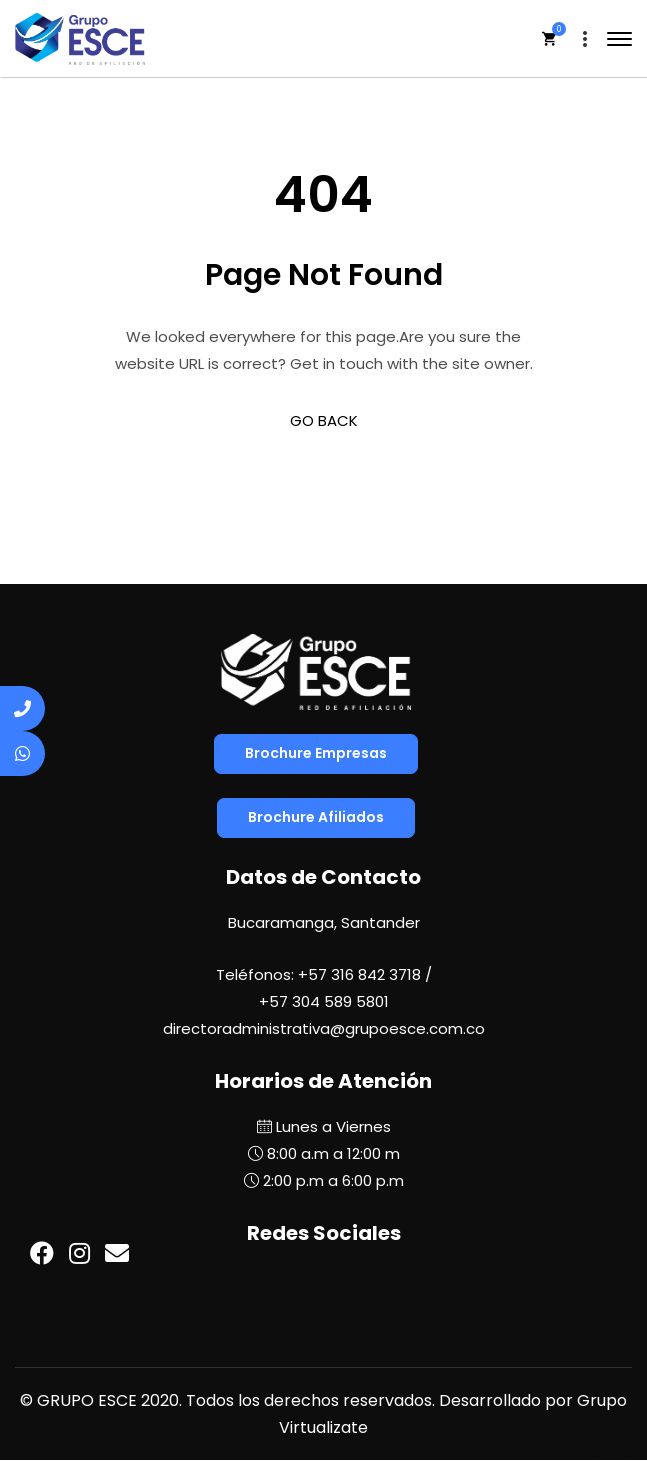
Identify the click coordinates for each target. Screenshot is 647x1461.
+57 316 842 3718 (359, 974)
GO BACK (324, 420)
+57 (324, 1001)
